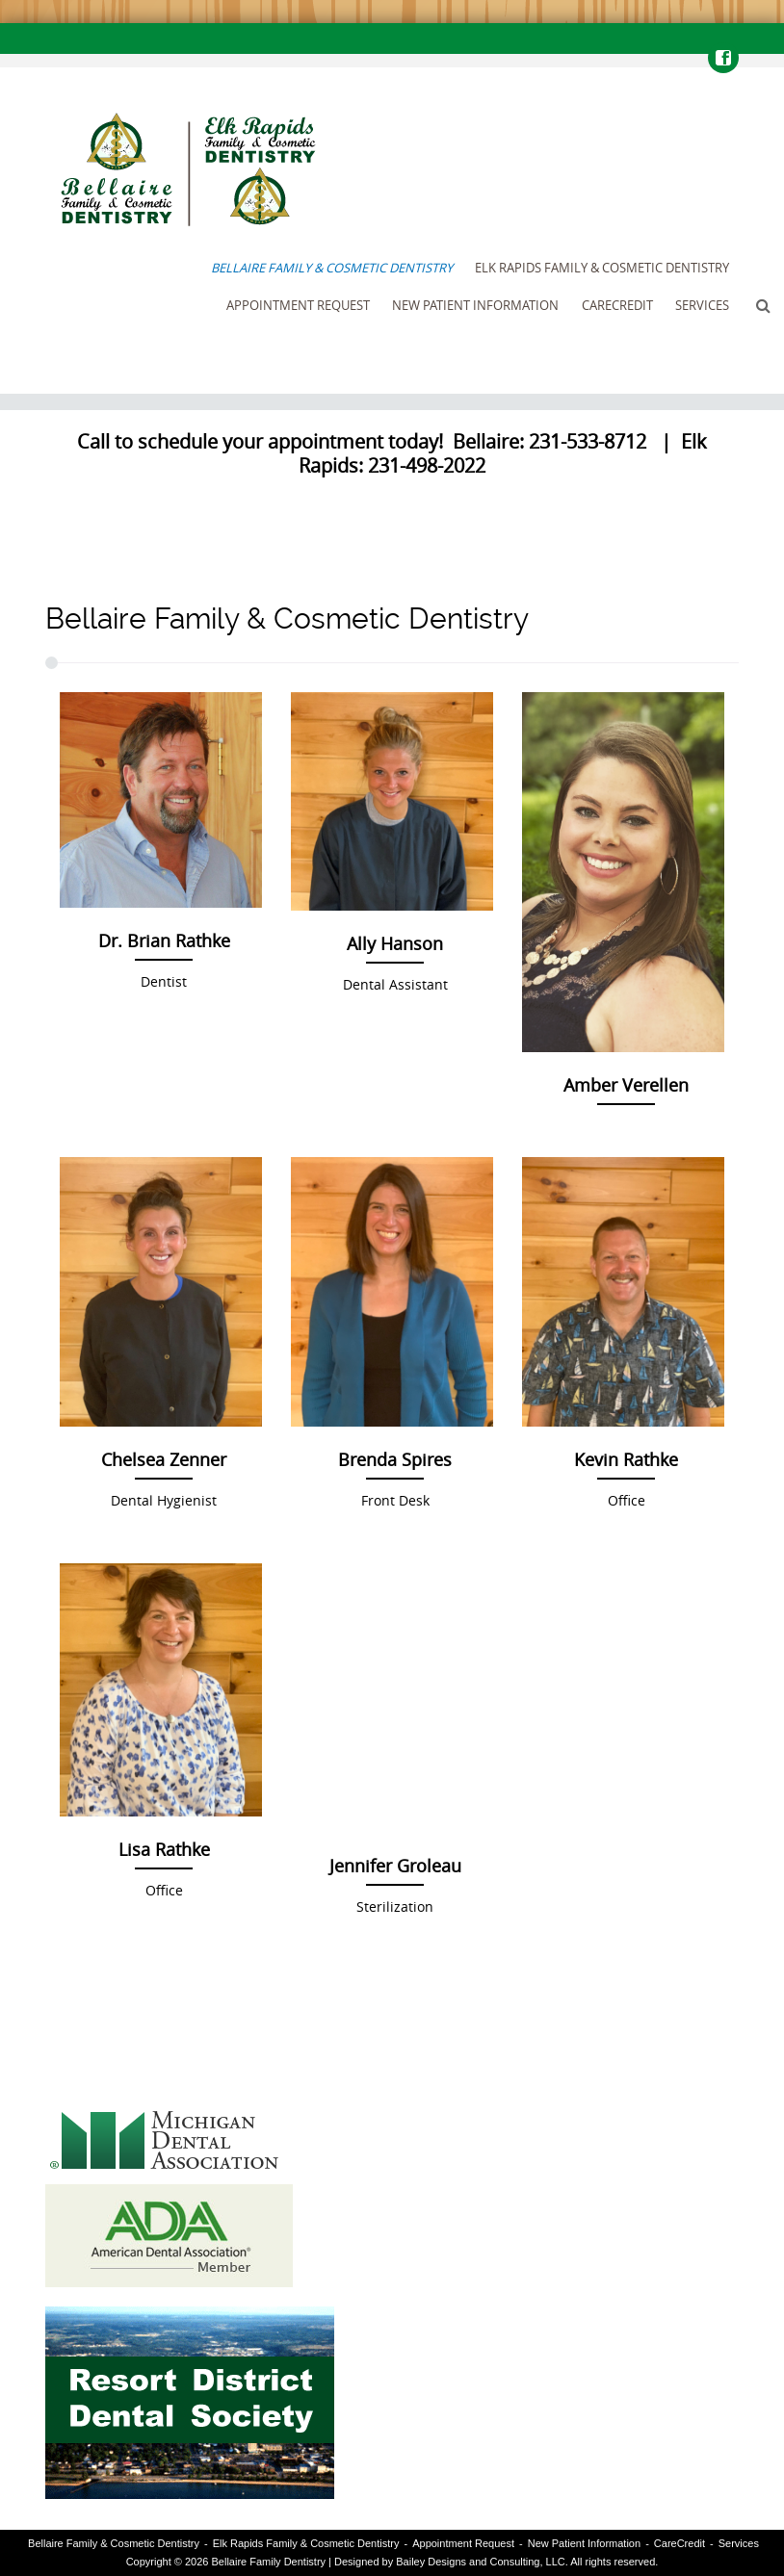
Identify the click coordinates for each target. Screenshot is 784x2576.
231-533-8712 (587, 441)
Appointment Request (298, 305)
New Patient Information (475, 305)
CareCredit (617, 305)
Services (702, 305)
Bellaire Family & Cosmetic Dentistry (332, 267)
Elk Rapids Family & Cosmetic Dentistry (602, 267)
